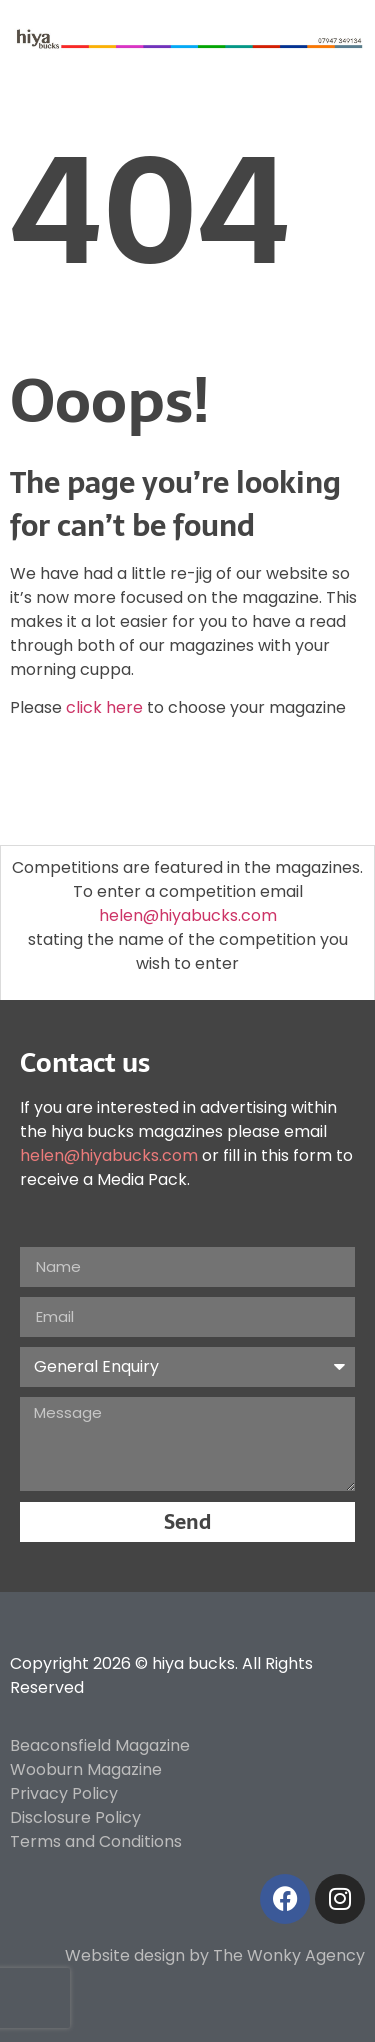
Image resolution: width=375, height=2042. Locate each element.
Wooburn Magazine (86, 1769)
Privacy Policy (64, 1793)
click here (104, 707)
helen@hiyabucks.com (188, 915)
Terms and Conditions (96, 1841)
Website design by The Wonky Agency (215, 1955)
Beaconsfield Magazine (100, 1745)
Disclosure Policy (75, 1817)
